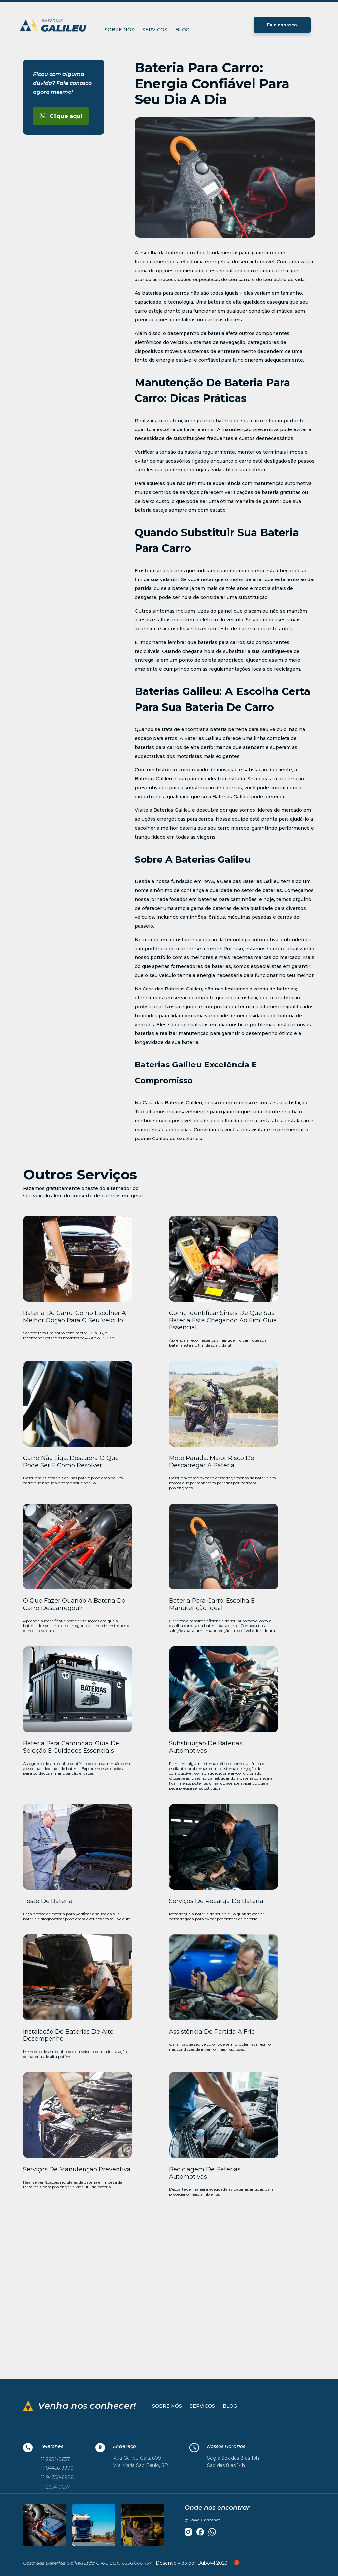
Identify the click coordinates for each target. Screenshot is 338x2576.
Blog (182, 30)
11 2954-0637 (55, 2460)
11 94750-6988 (57, 2478)
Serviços (154, 30)
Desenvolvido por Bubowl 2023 (197, 2563)
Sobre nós (119, 30)
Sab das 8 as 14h (226, 2465)
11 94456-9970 (57, 2469)
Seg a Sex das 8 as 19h (233, 2458)
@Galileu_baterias (202, 2519)
